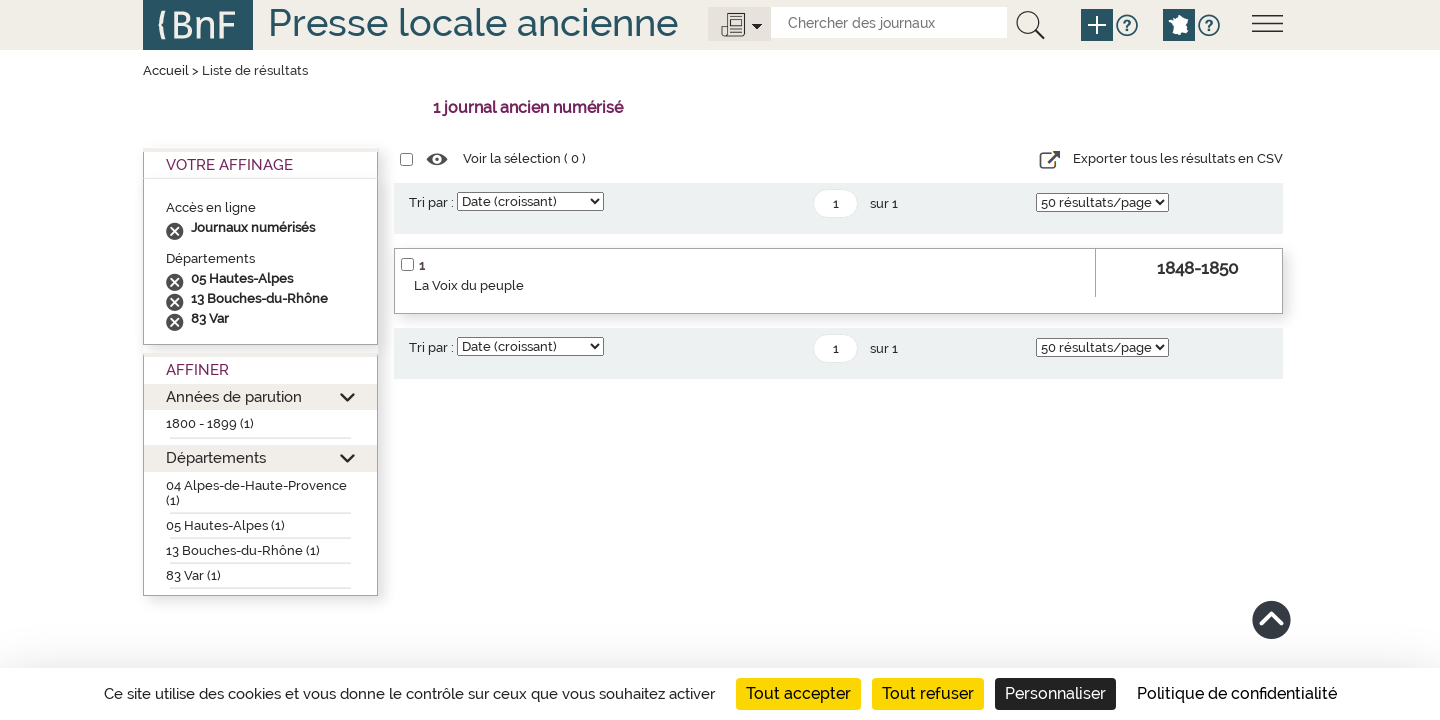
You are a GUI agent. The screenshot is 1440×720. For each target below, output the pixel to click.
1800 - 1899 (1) (210, 423)
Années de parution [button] (234, 396)
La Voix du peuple (469, 285)
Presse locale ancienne (473, 22)
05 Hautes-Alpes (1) (225, 525)
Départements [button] (216, 457)
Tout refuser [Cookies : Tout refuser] (928, 693)
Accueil (166, 70)
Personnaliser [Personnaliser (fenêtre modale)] (1055, 693)
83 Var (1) (193, 575)
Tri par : (431, 202)
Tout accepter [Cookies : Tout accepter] (798, 693)
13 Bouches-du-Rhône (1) (243, 550)
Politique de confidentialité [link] (1237, 693)
